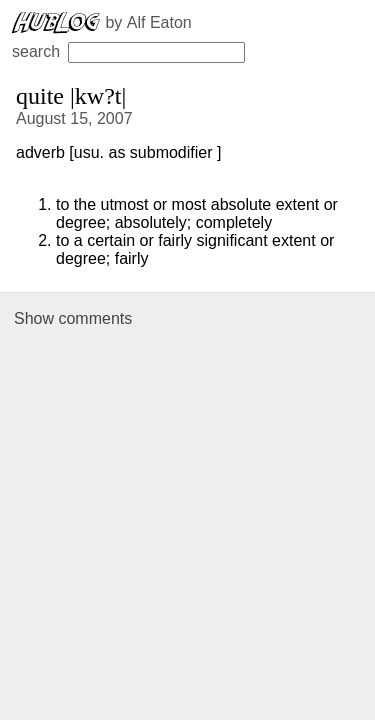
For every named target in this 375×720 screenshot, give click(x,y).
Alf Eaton (159, 22)
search (128, 51)
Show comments (73, 318)
